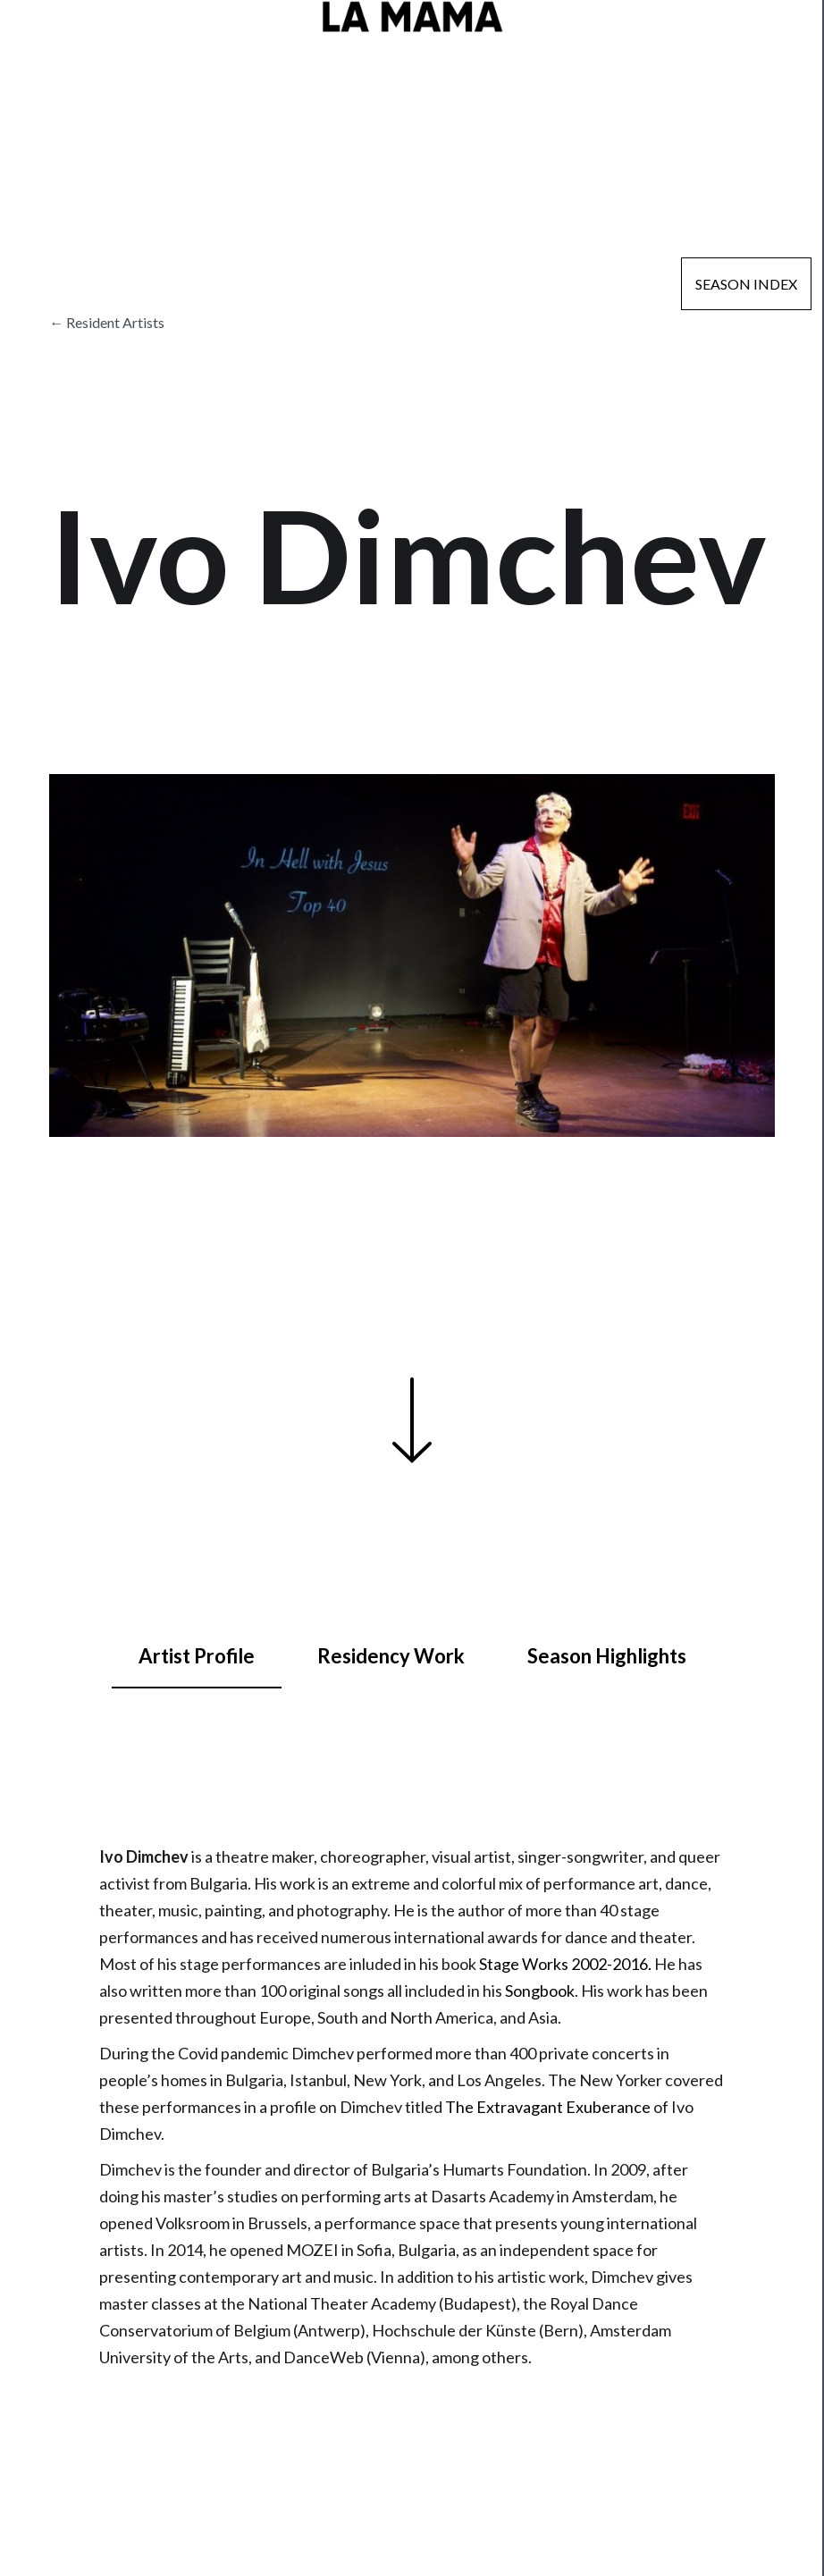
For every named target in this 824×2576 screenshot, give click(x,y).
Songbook (540, 1990)
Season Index (746, 283)
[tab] (197, 1657)
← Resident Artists (106, 322)
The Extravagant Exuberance (548, 2107)
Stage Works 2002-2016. (565, 1964)
